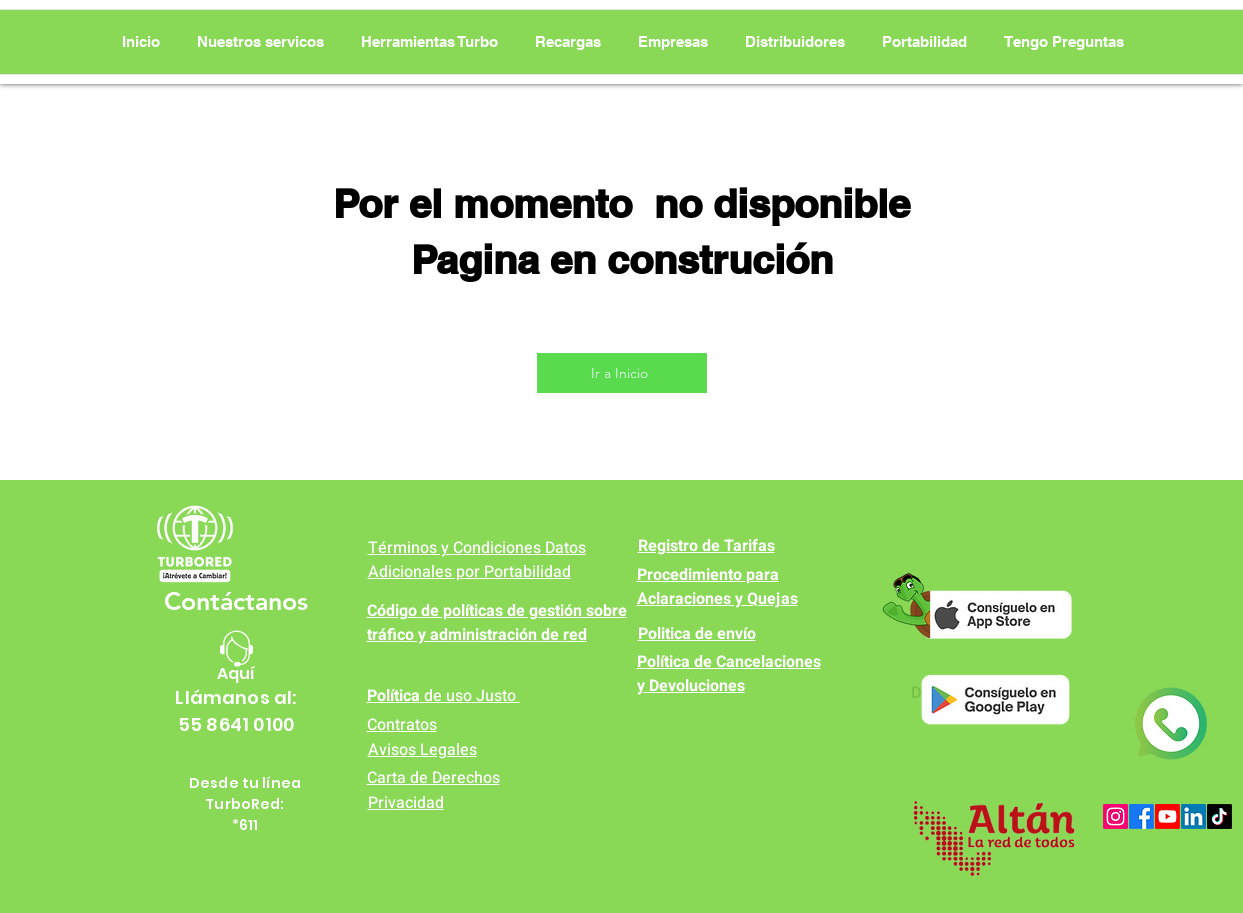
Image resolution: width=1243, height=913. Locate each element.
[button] (429, 42)
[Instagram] (1115, 816)
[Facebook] (1141, 816)
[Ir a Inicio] (622, 373)
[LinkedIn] (1193, 816)
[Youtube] (1167, 816)
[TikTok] (1219, 816)
